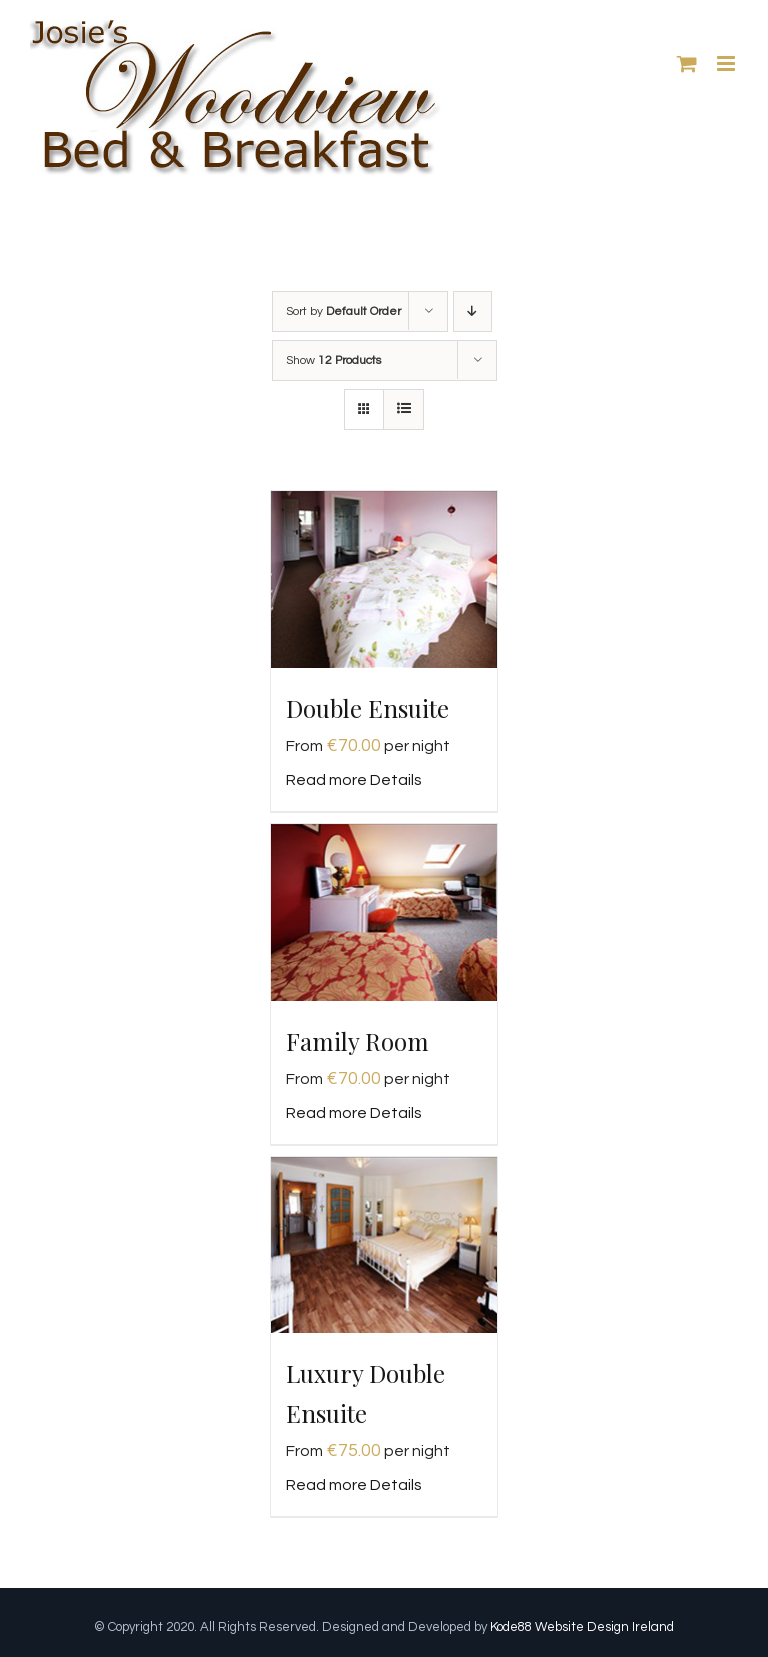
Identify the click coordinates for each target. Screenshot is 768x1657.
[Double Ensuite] (384, 579)
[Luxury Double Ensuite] (384, 1245)
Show (333, 360)
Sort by (343, 311)
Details (396, 780)
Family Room (357, 1041)
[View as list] (403, 409)
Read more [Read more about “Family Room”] (326, 1113)
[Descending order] (472, 311)
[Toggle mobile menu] (727, 63)
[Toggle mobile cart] (687, 63)
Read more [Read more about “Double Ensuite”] (326, 780)
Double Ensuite (367, 708)
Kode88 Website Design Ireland (582, 1627)
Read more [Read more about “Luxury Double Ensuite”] (326, 1485)
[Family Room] (384, 912)
